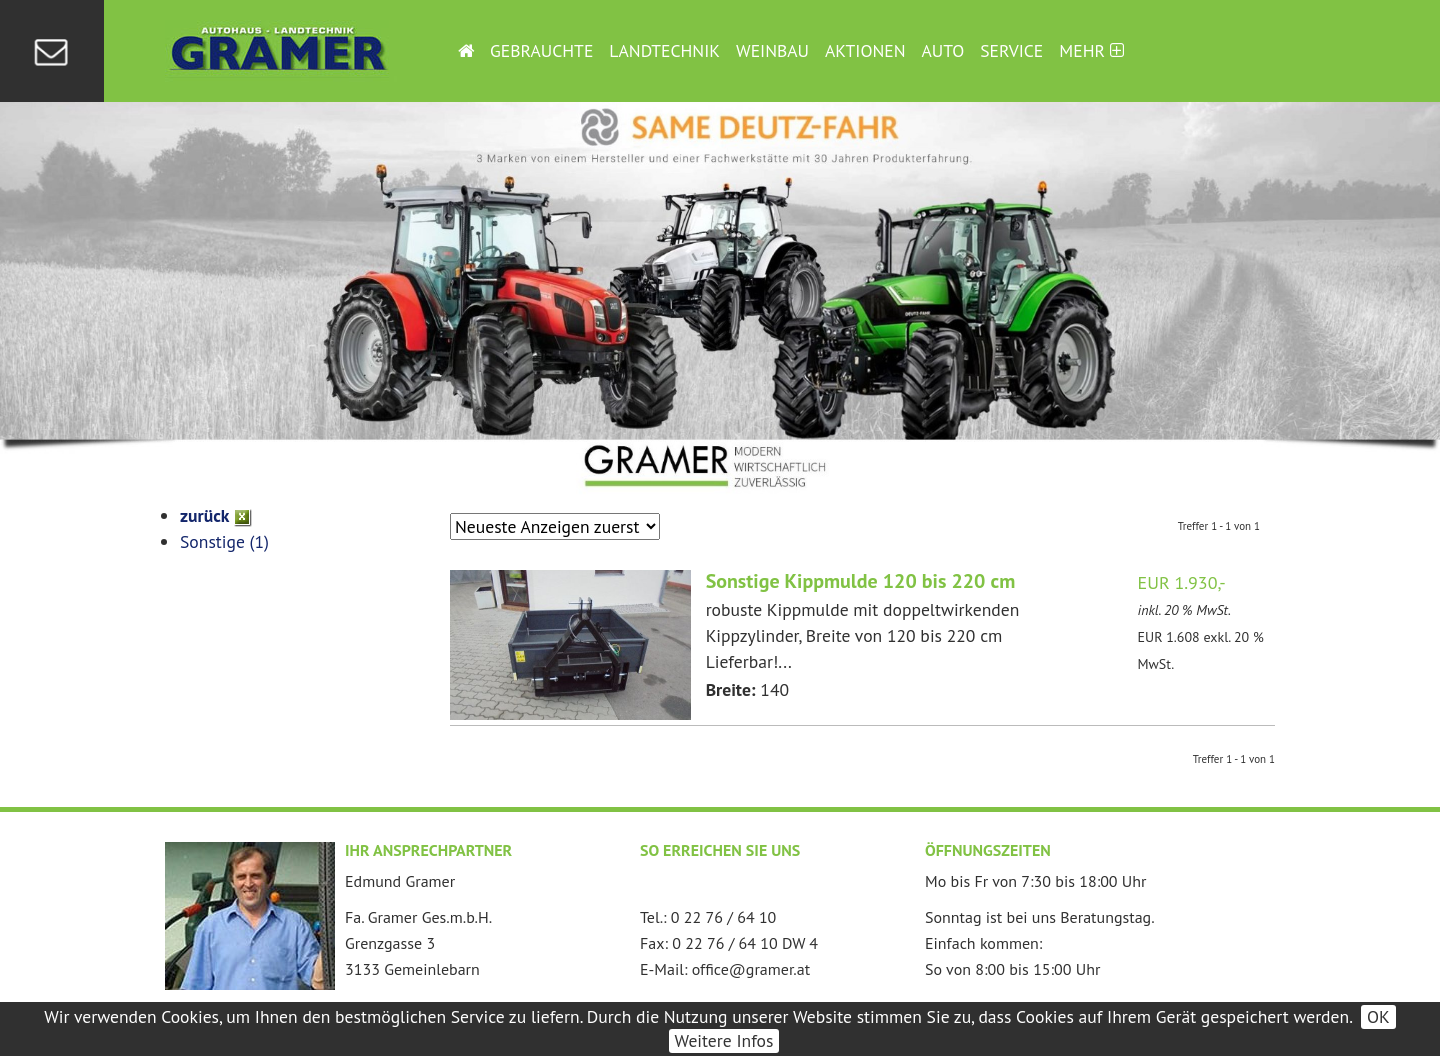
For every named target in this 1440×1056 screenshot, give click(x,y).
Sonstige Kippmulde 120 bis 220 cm (861, 581)
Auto (943, 50)
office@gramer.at (751, 969)
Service (1011, 50)
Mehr (1091, 50)
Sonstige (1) (224, 541)
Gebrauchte (541, 50)
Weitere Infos (724, 1040)
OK (1378, 1016)
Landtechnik (664, 50)
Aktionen (865, 50)
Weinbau (772, 50)
